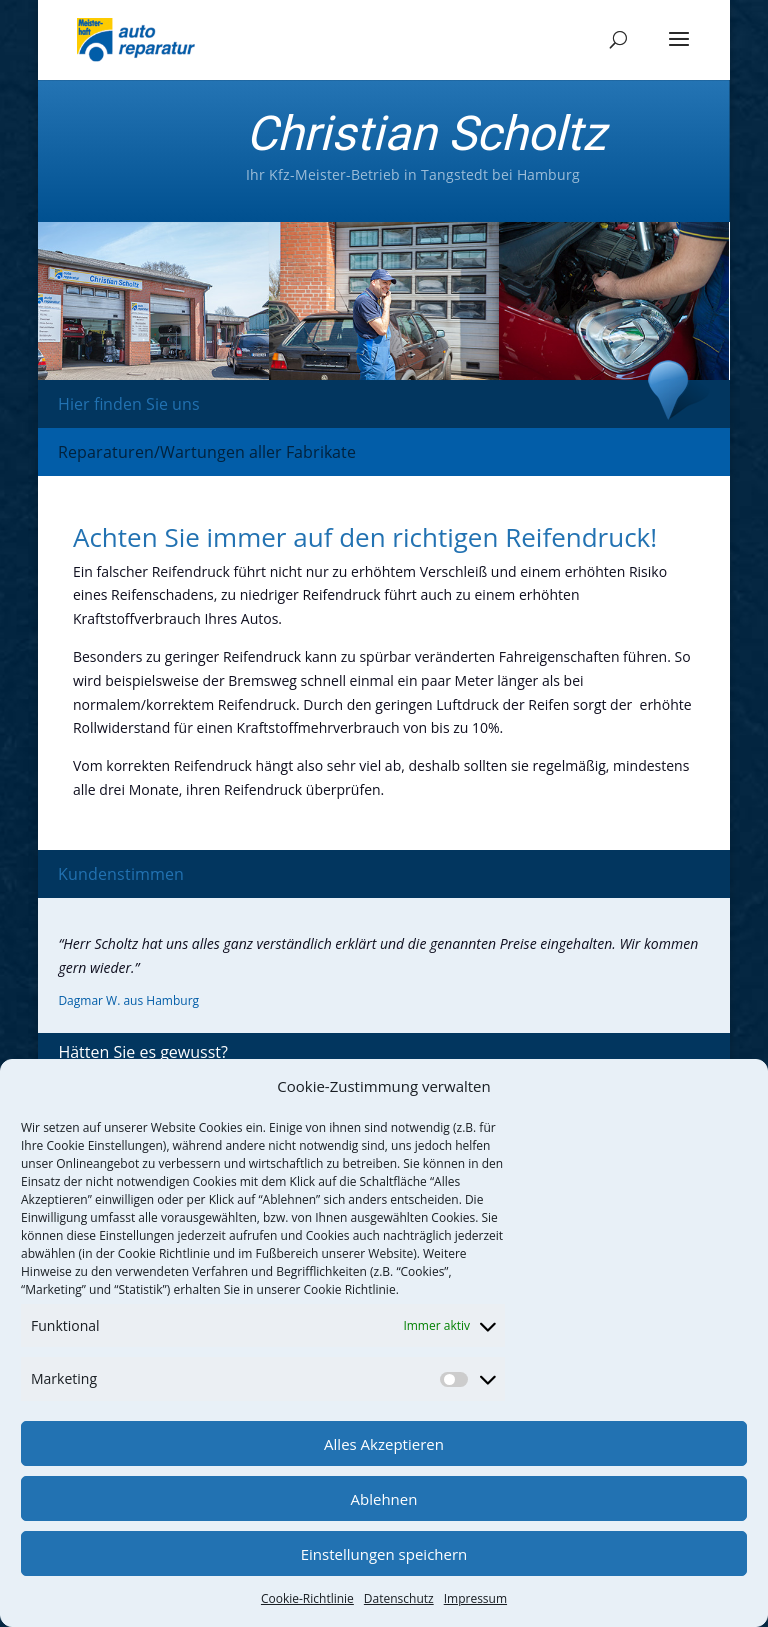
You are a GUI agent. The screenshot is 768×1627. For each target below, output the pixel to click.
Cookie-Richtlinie (307, 1598)
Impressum (475, 1598)
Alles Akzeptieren (384, 1444)
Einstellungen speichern (384, 1554)
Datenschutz (399, 1598)
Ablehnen (384, 1499)
